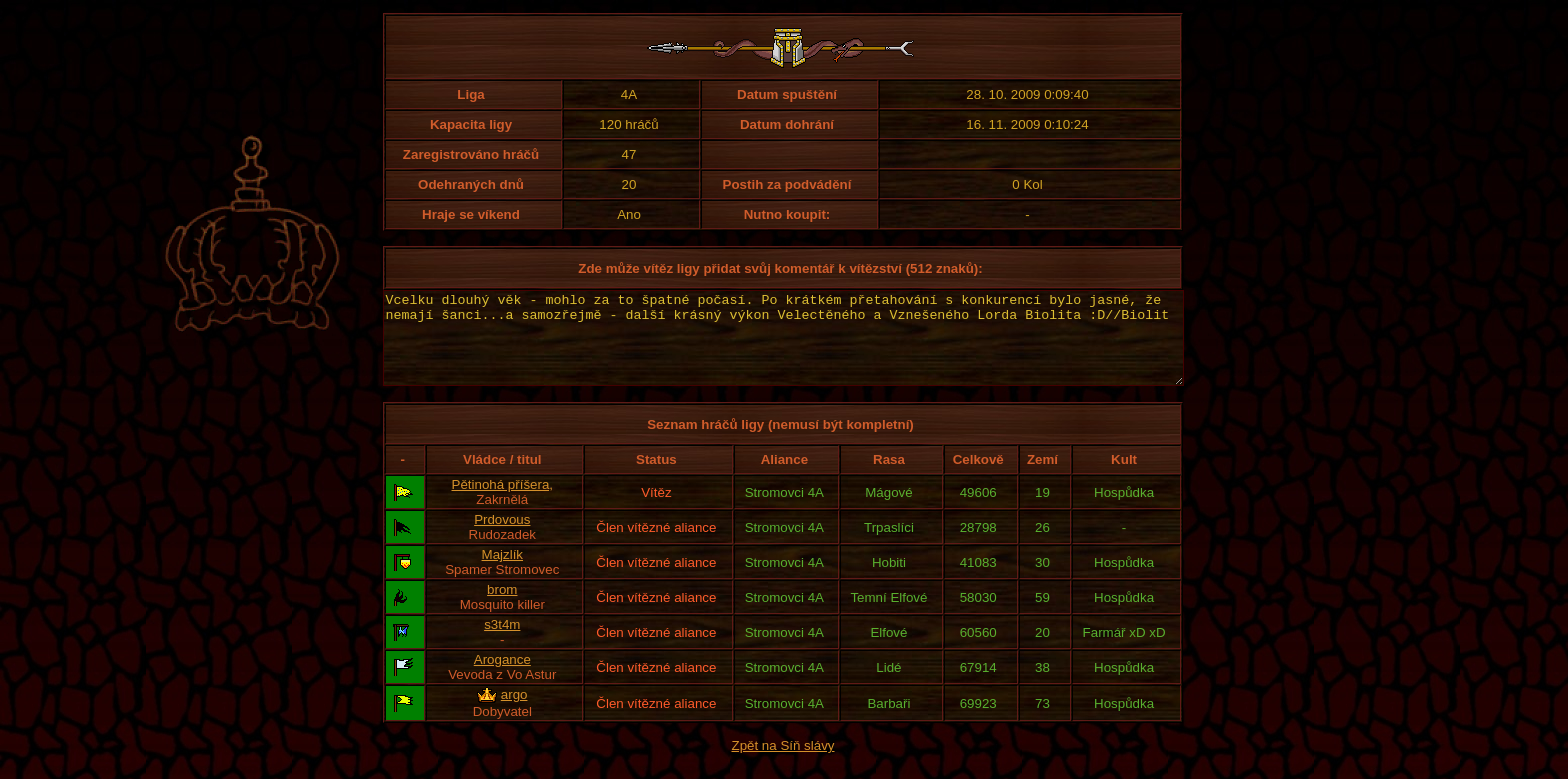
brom (502, 607)
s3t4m (502, 642)
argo (514, 712)
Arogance (502, 677)
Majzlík (502, 572)
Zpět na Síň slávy (783, 763)
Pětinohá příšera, (503, 502)
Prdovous (502, 537)
